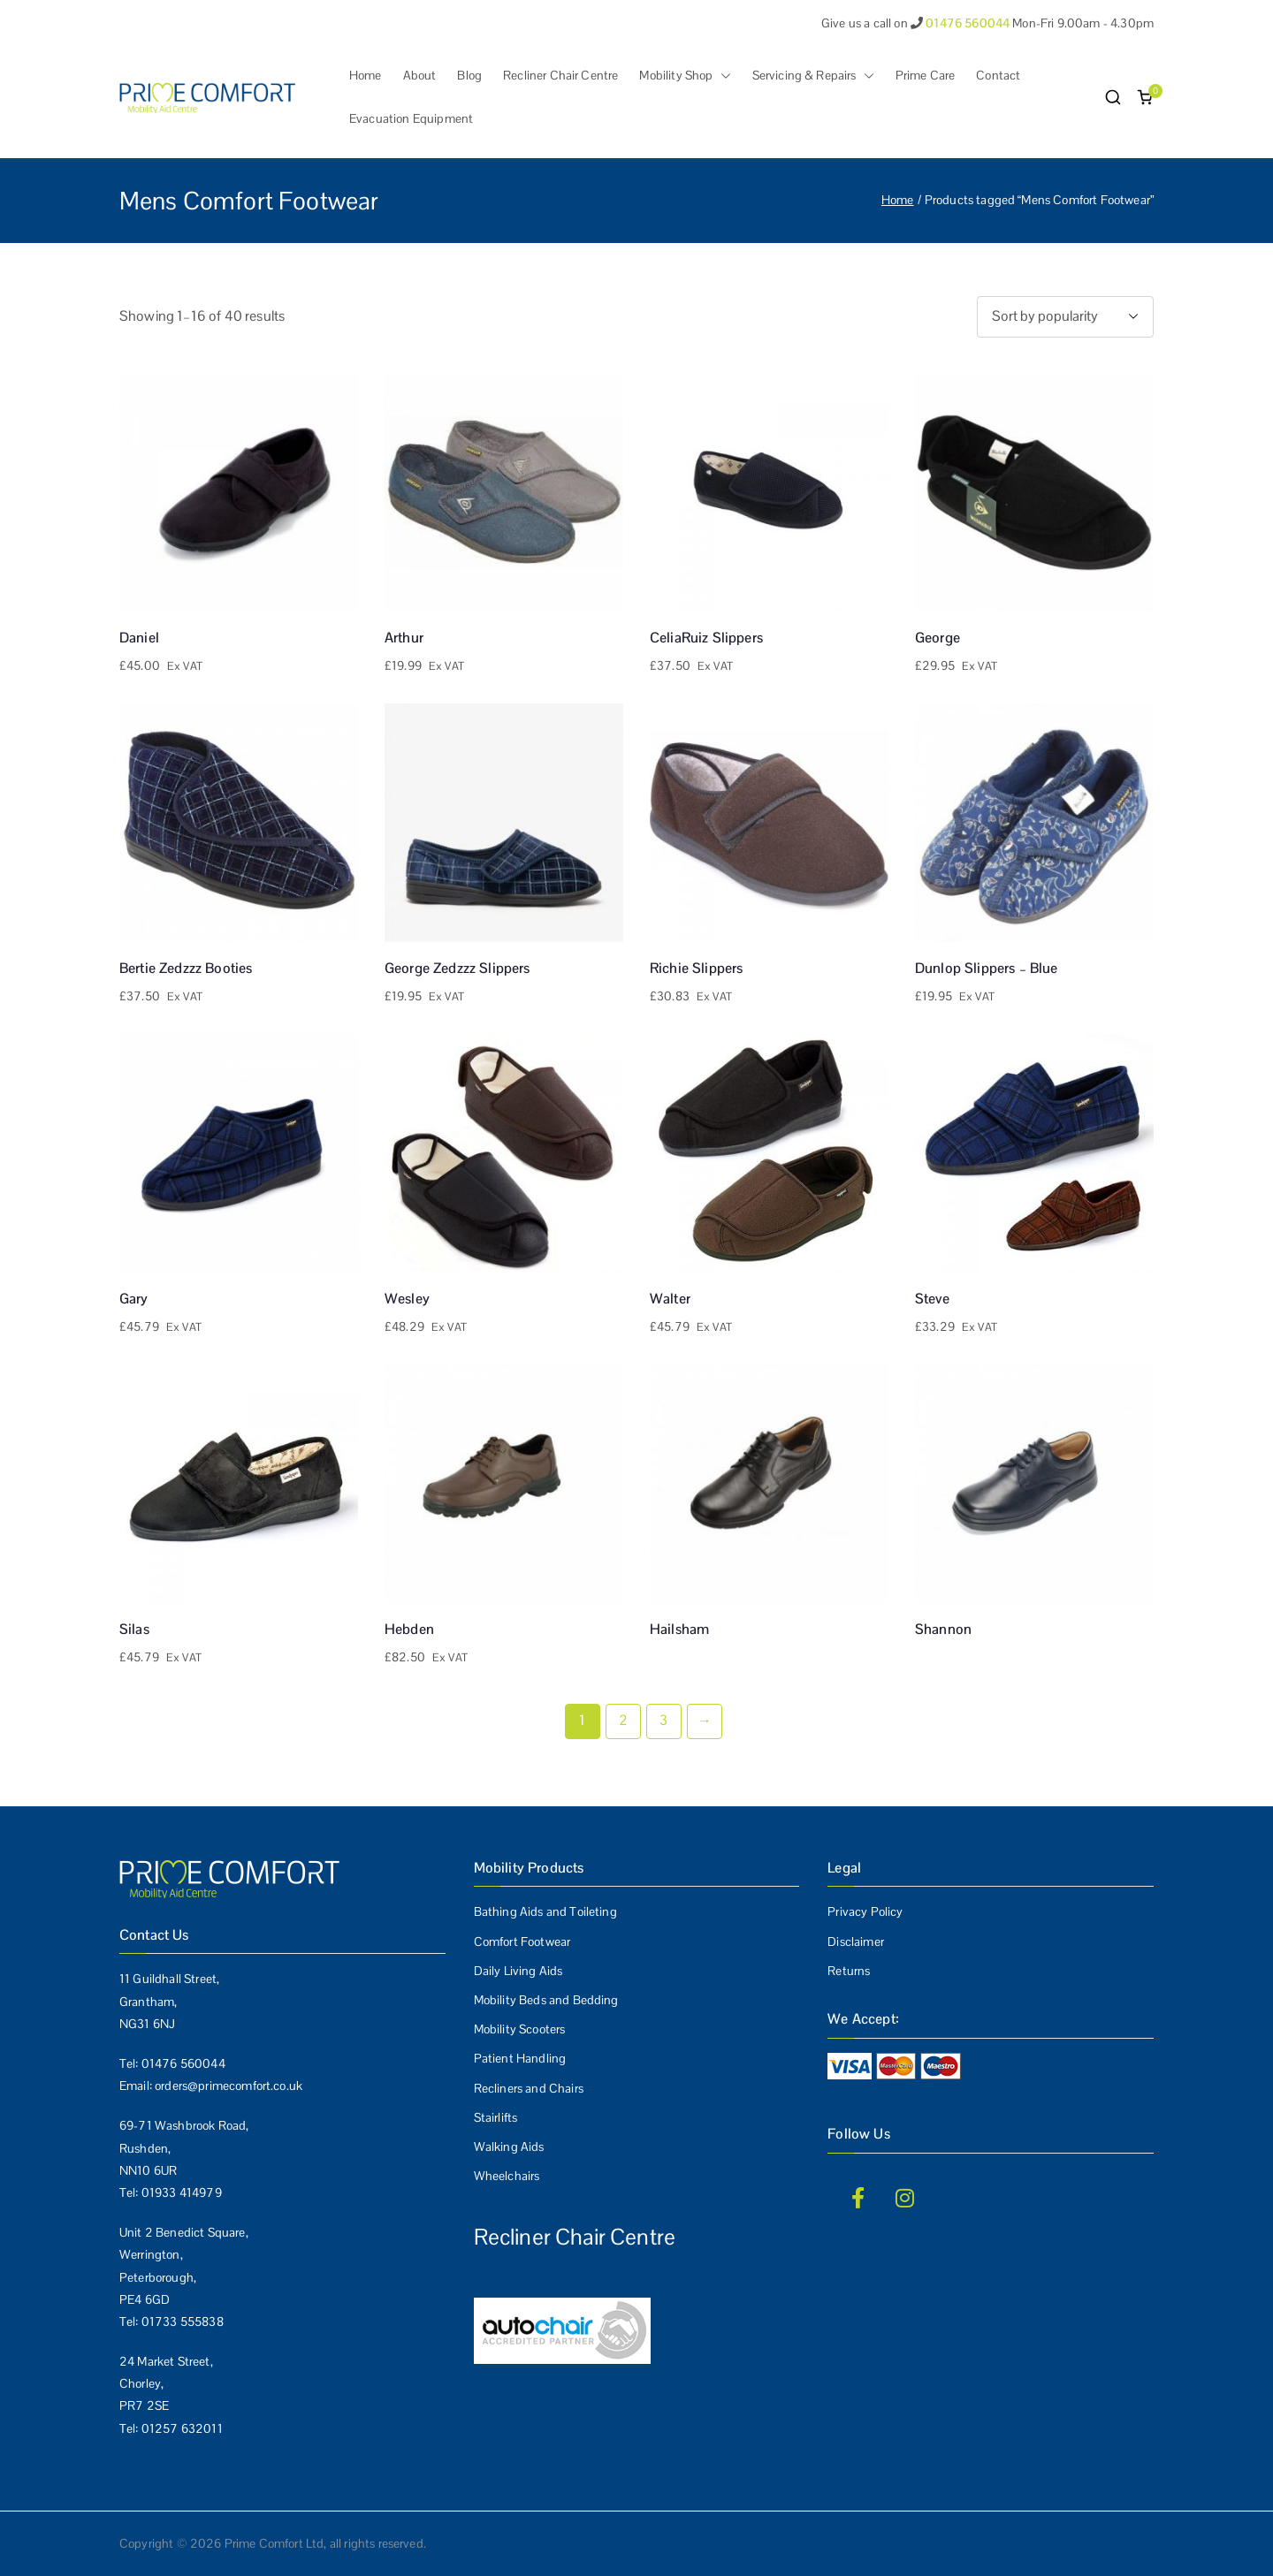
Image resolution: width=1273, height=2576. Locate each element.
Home (365, 75)
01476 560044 (183, 2063)
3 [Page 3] (663, 1720)
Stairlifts (496, 2117)
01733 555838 (182, 2321)
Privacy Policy (865, 1911)
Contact (998, 75)
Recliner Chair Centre (560, 75)
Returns (848, 1971)
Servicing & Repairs (813, 76)
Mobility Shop (684, 76)
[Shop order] (1065, 317)
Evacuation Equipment (411, 118)
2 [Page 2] (623, 1720)
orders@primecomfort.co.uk (228, 2085)
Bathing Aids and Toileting (545, 1911)
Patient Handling (520, 2058)
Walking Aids (509, 2146)
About (420, 75)
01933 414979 (181, 2192)
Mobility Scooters (520, 2029)
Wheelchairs (507, 2176)
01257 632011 (182, 2428)
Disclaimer (855, 1941)
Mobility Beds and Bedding (546, 2000)
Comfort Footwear (522, 1941)
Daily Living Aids (518, 1971)
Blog (469, 75)
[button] (722, 76)
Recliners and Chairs (528, 2088)
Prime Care (926, 75)
